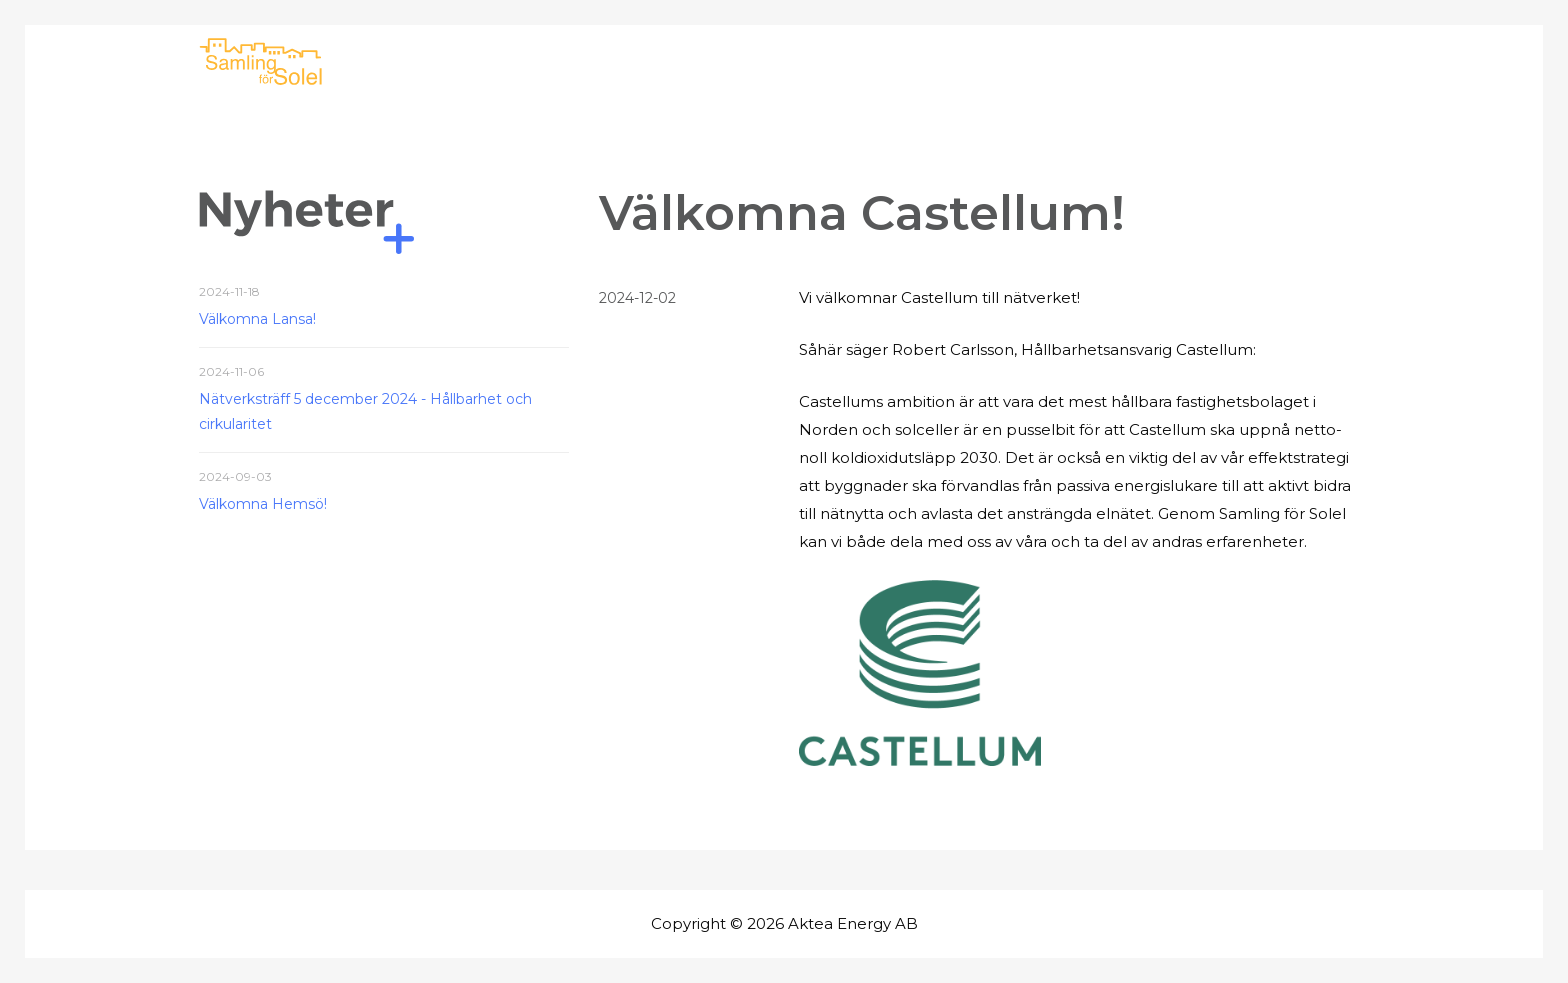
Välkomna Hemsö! (263, 504)
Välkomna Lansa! (257, 319)
